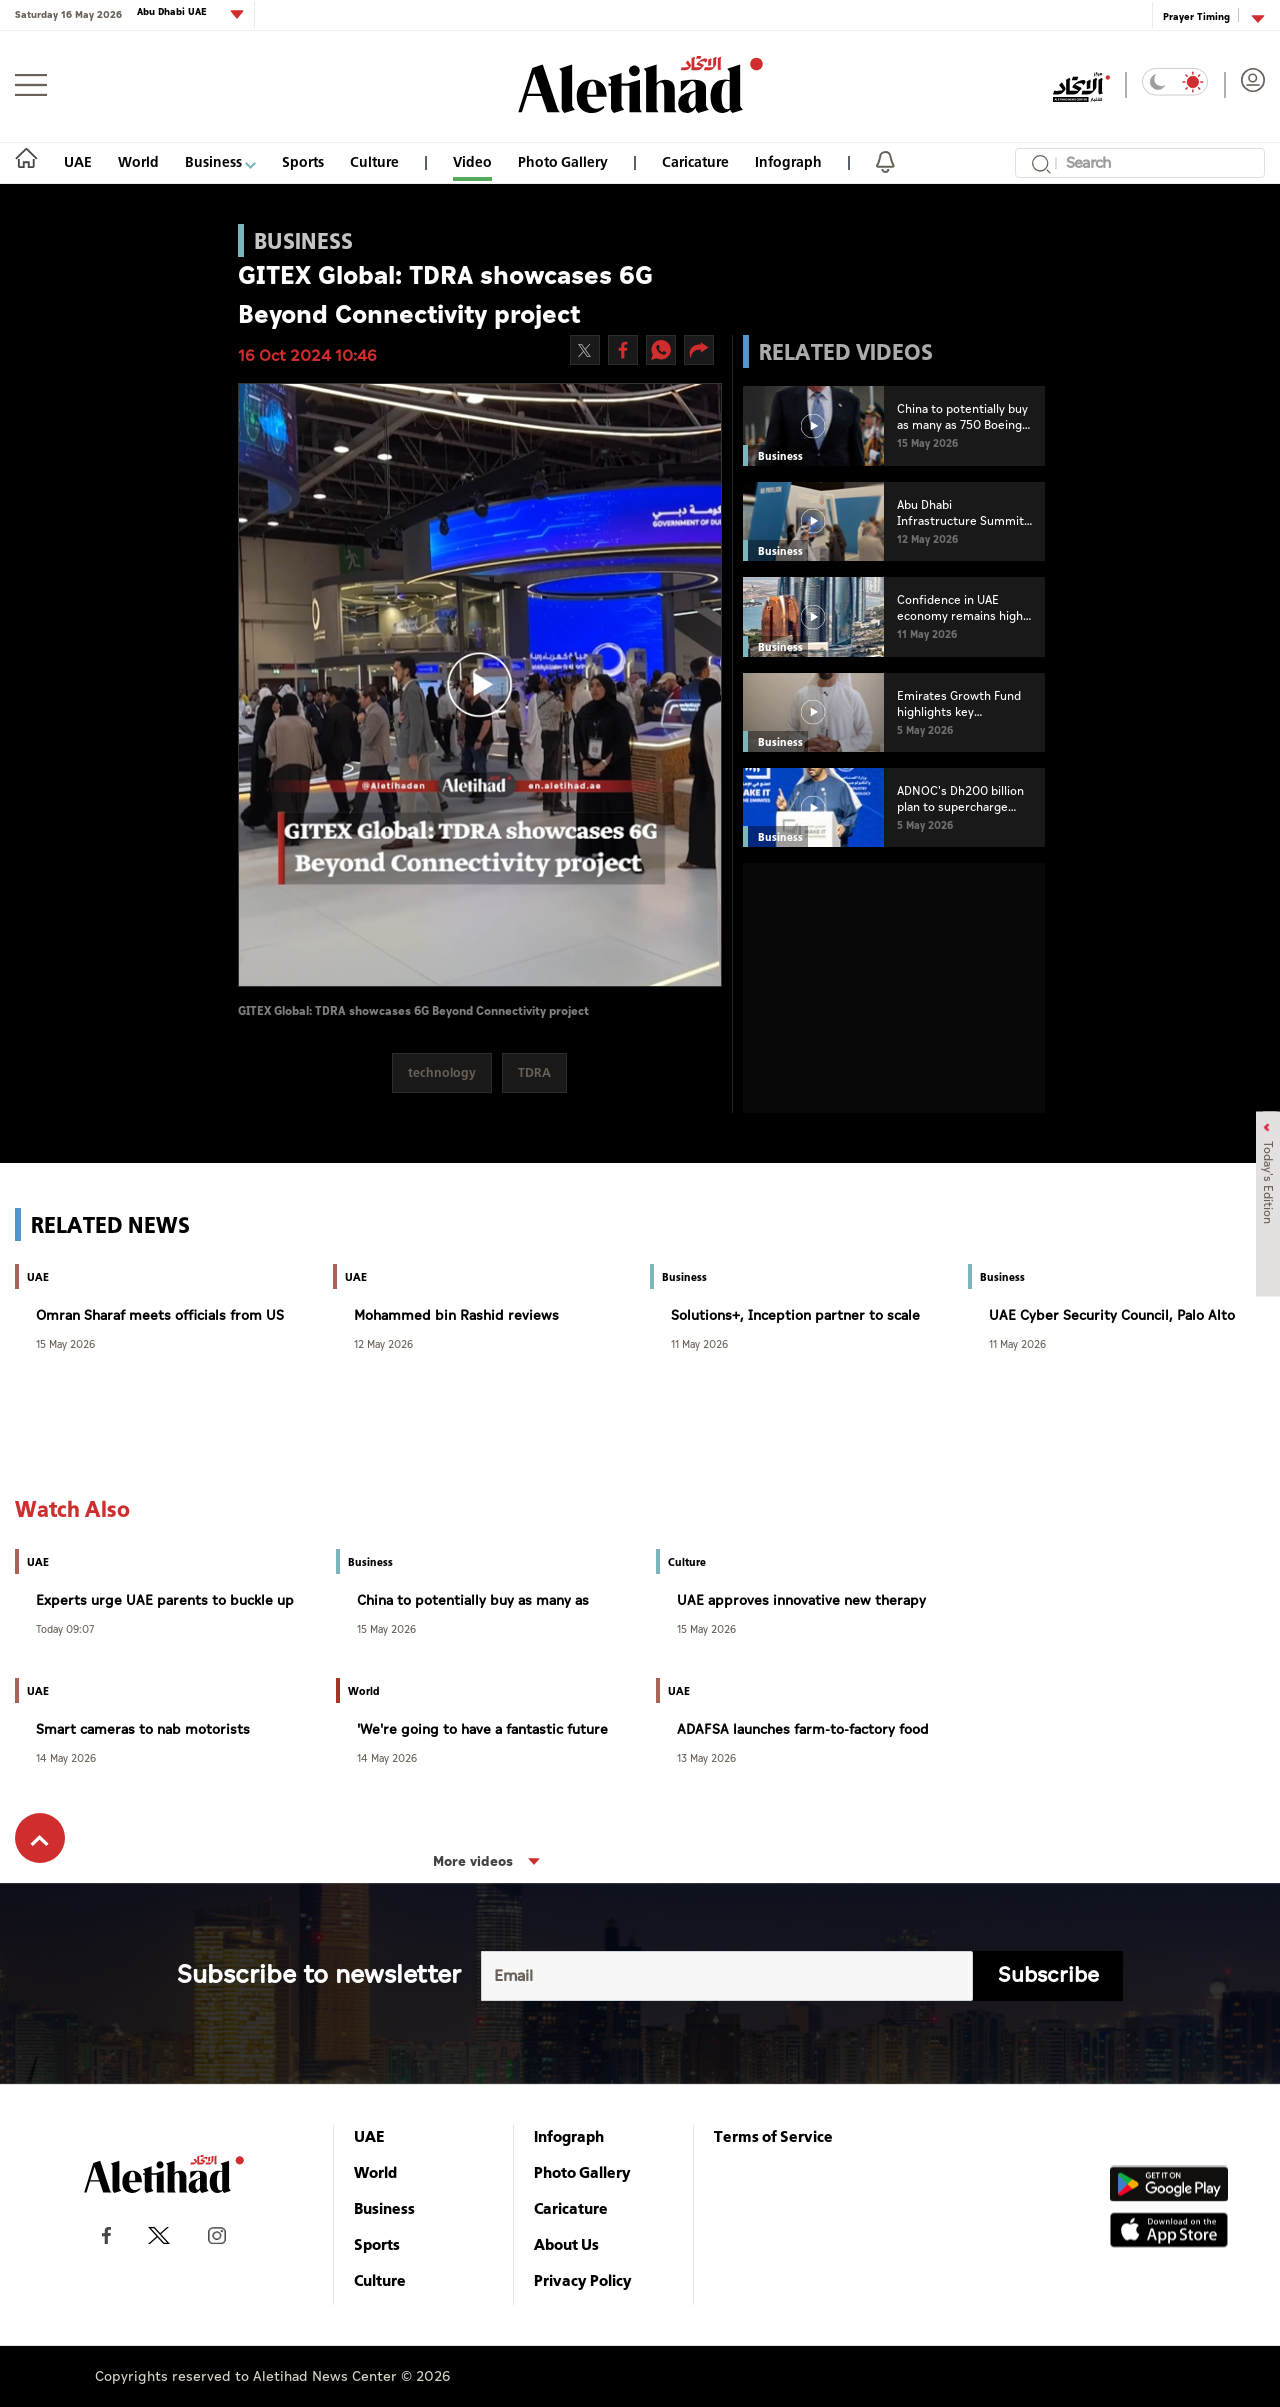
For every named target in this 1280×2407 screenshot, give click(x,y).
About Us (566, 2244)
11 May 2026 (699, 1343)
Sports (303, 161)
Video (472, 161)
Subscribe (1048, 1975)
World (138, 161)
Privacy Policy (583, 2280)
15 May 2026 (65, 1343)
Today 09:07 (65, 1628)
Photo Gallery (563, 161)
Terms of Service (773, 2136)
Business (220, 161)
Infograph (788, 161)
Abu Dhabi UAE (173, 12)
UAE (78, 161)
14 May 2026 (66, 1757)
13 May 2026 (706, 1757)
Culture (374, 161)
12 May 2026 (383, 1343)
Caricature (695, 161)
